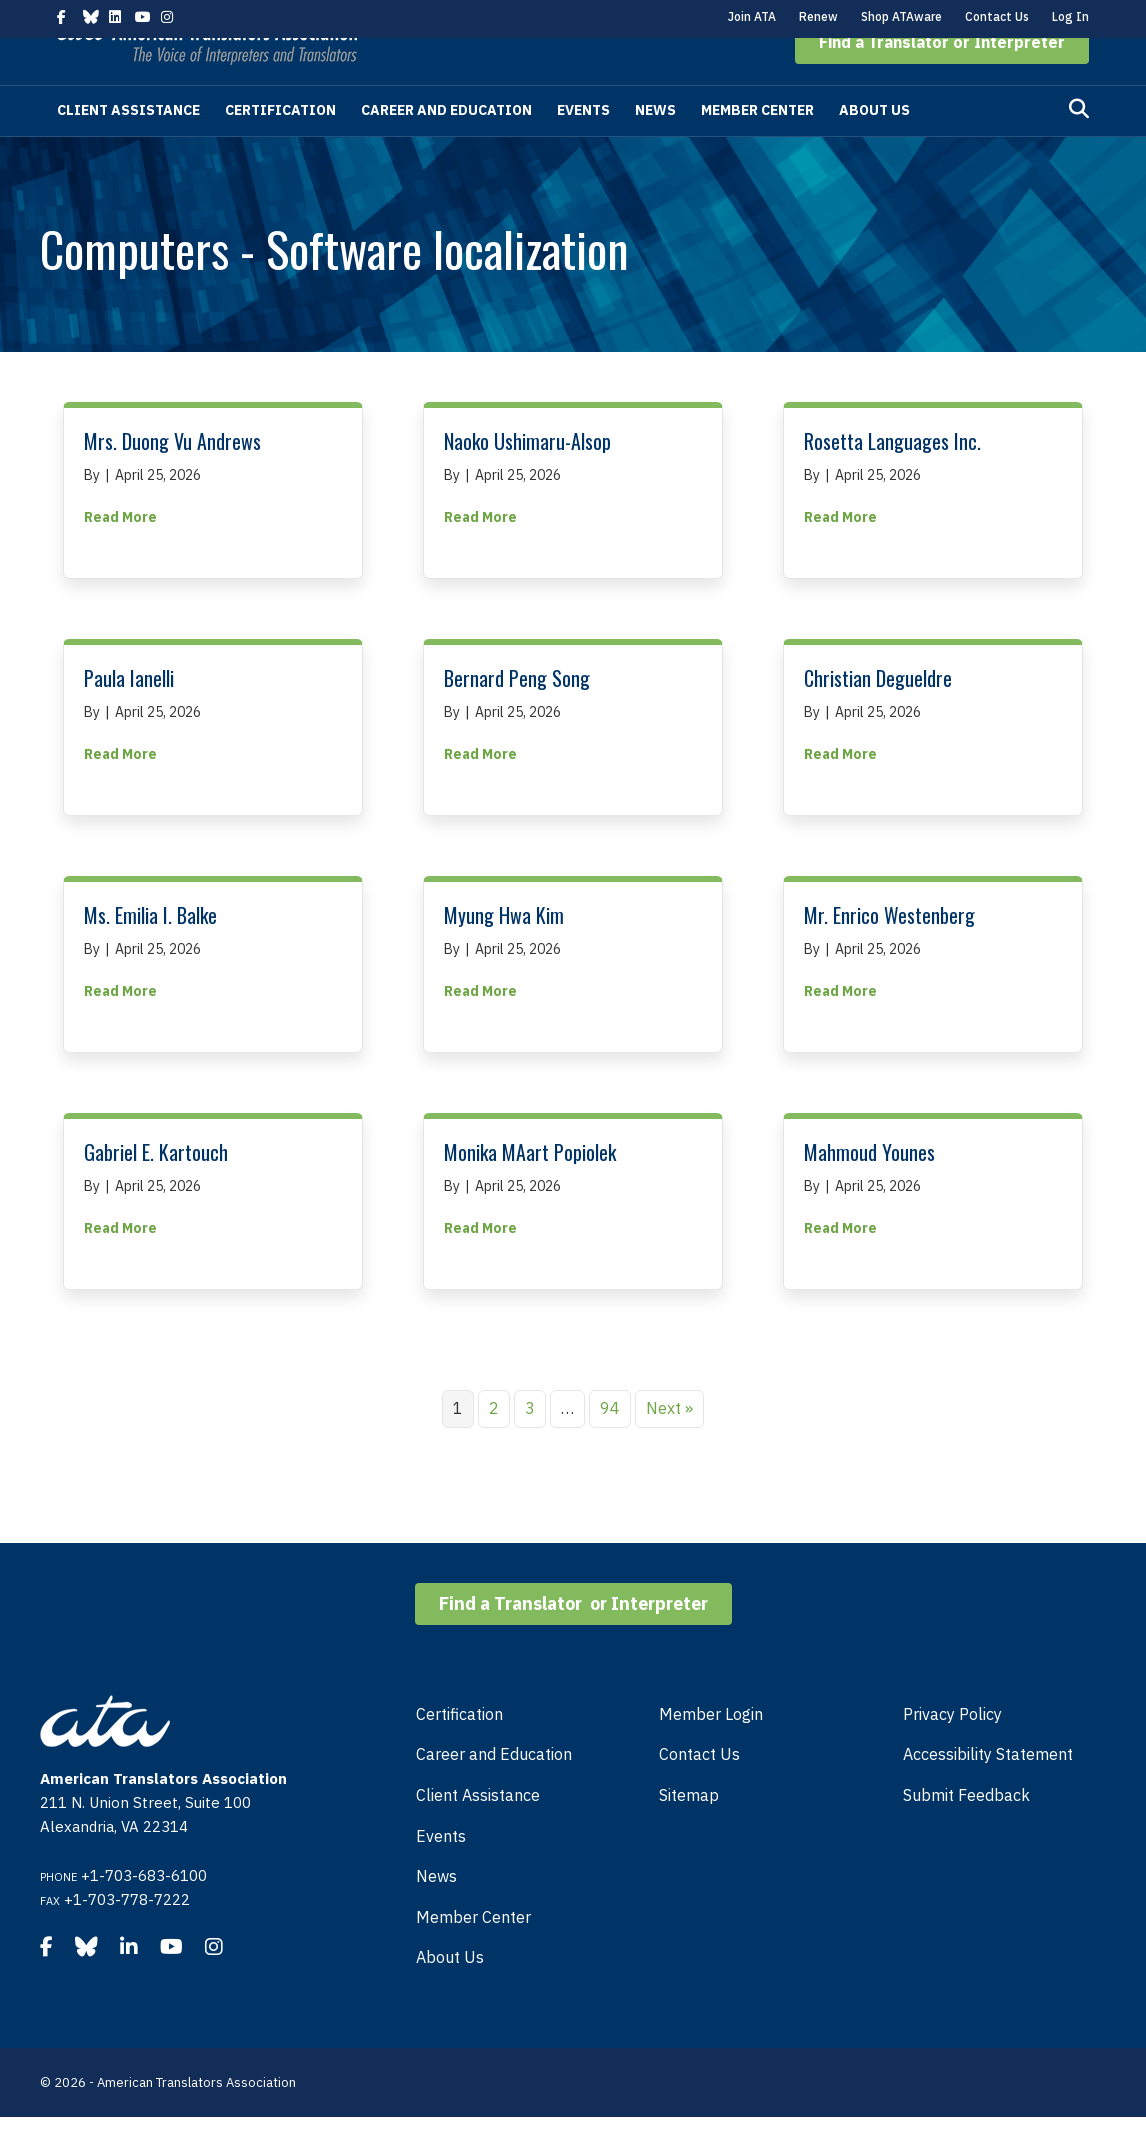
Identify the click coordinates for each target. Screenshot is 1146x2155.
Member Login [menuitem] (711, 1752)
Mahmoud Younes (869, 1190)
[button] (942, 80)
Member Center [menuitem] (473, 1955)
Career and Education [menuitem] (494, 1792)
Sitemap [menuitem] (689, 1833)
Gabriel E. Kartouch (156, 1190)
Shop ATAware (901, 16)
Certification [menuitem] (459, 1752)
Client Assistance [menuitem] (478, 1833)
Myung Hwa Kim (504, 953)
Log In (1070, 16)
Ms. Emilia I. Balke (150, 953)
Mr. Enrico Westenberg (889, 953)
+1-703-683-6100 (144, 1913)
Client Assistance (128, 148)
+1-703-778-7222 (127, 1937)
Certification (280, 148)
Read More (120, 554)
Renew (818, 16)
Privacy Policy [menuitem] (952, 1752)
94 (610, 1446)
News (655, 148)
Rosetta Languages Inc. (892, 479)
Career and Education (446, 148)
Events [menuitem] (441, 1874)
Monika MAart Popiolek (530, 1190)
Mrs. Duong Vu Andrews (172, 479)
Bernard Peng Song (517, 716)
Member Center (757, 148)
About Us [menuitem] (450, 1995)
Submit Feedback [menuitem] (966, 1833)
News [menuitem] (436, 1914)
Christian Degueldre (878, 716)
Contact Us (997, 16)
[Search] (1079, 147)
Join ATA (752, 16)
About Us (874, 148)
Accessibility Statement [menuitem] (988, 1792)
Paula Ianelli (129, 716)
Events (583, 148)
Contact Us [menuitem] (699, 1792)
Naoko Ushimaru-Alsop (527, 479)
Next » (669, 1446)
